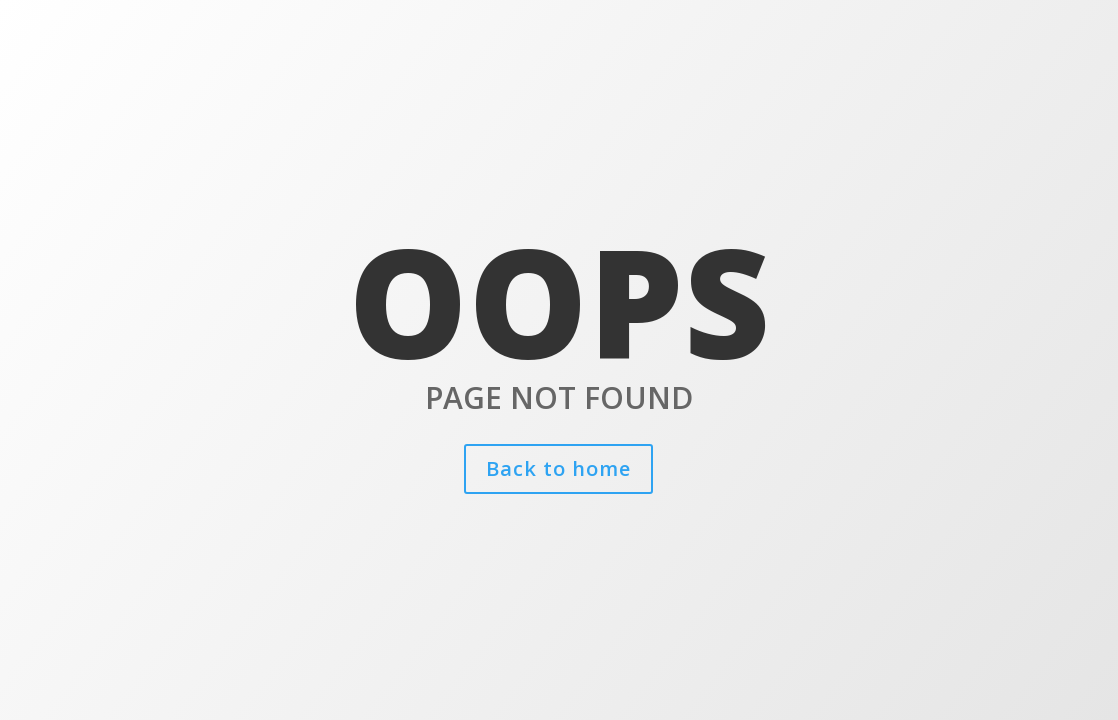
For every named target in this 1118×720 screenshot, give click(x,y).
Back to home (558, 468)
